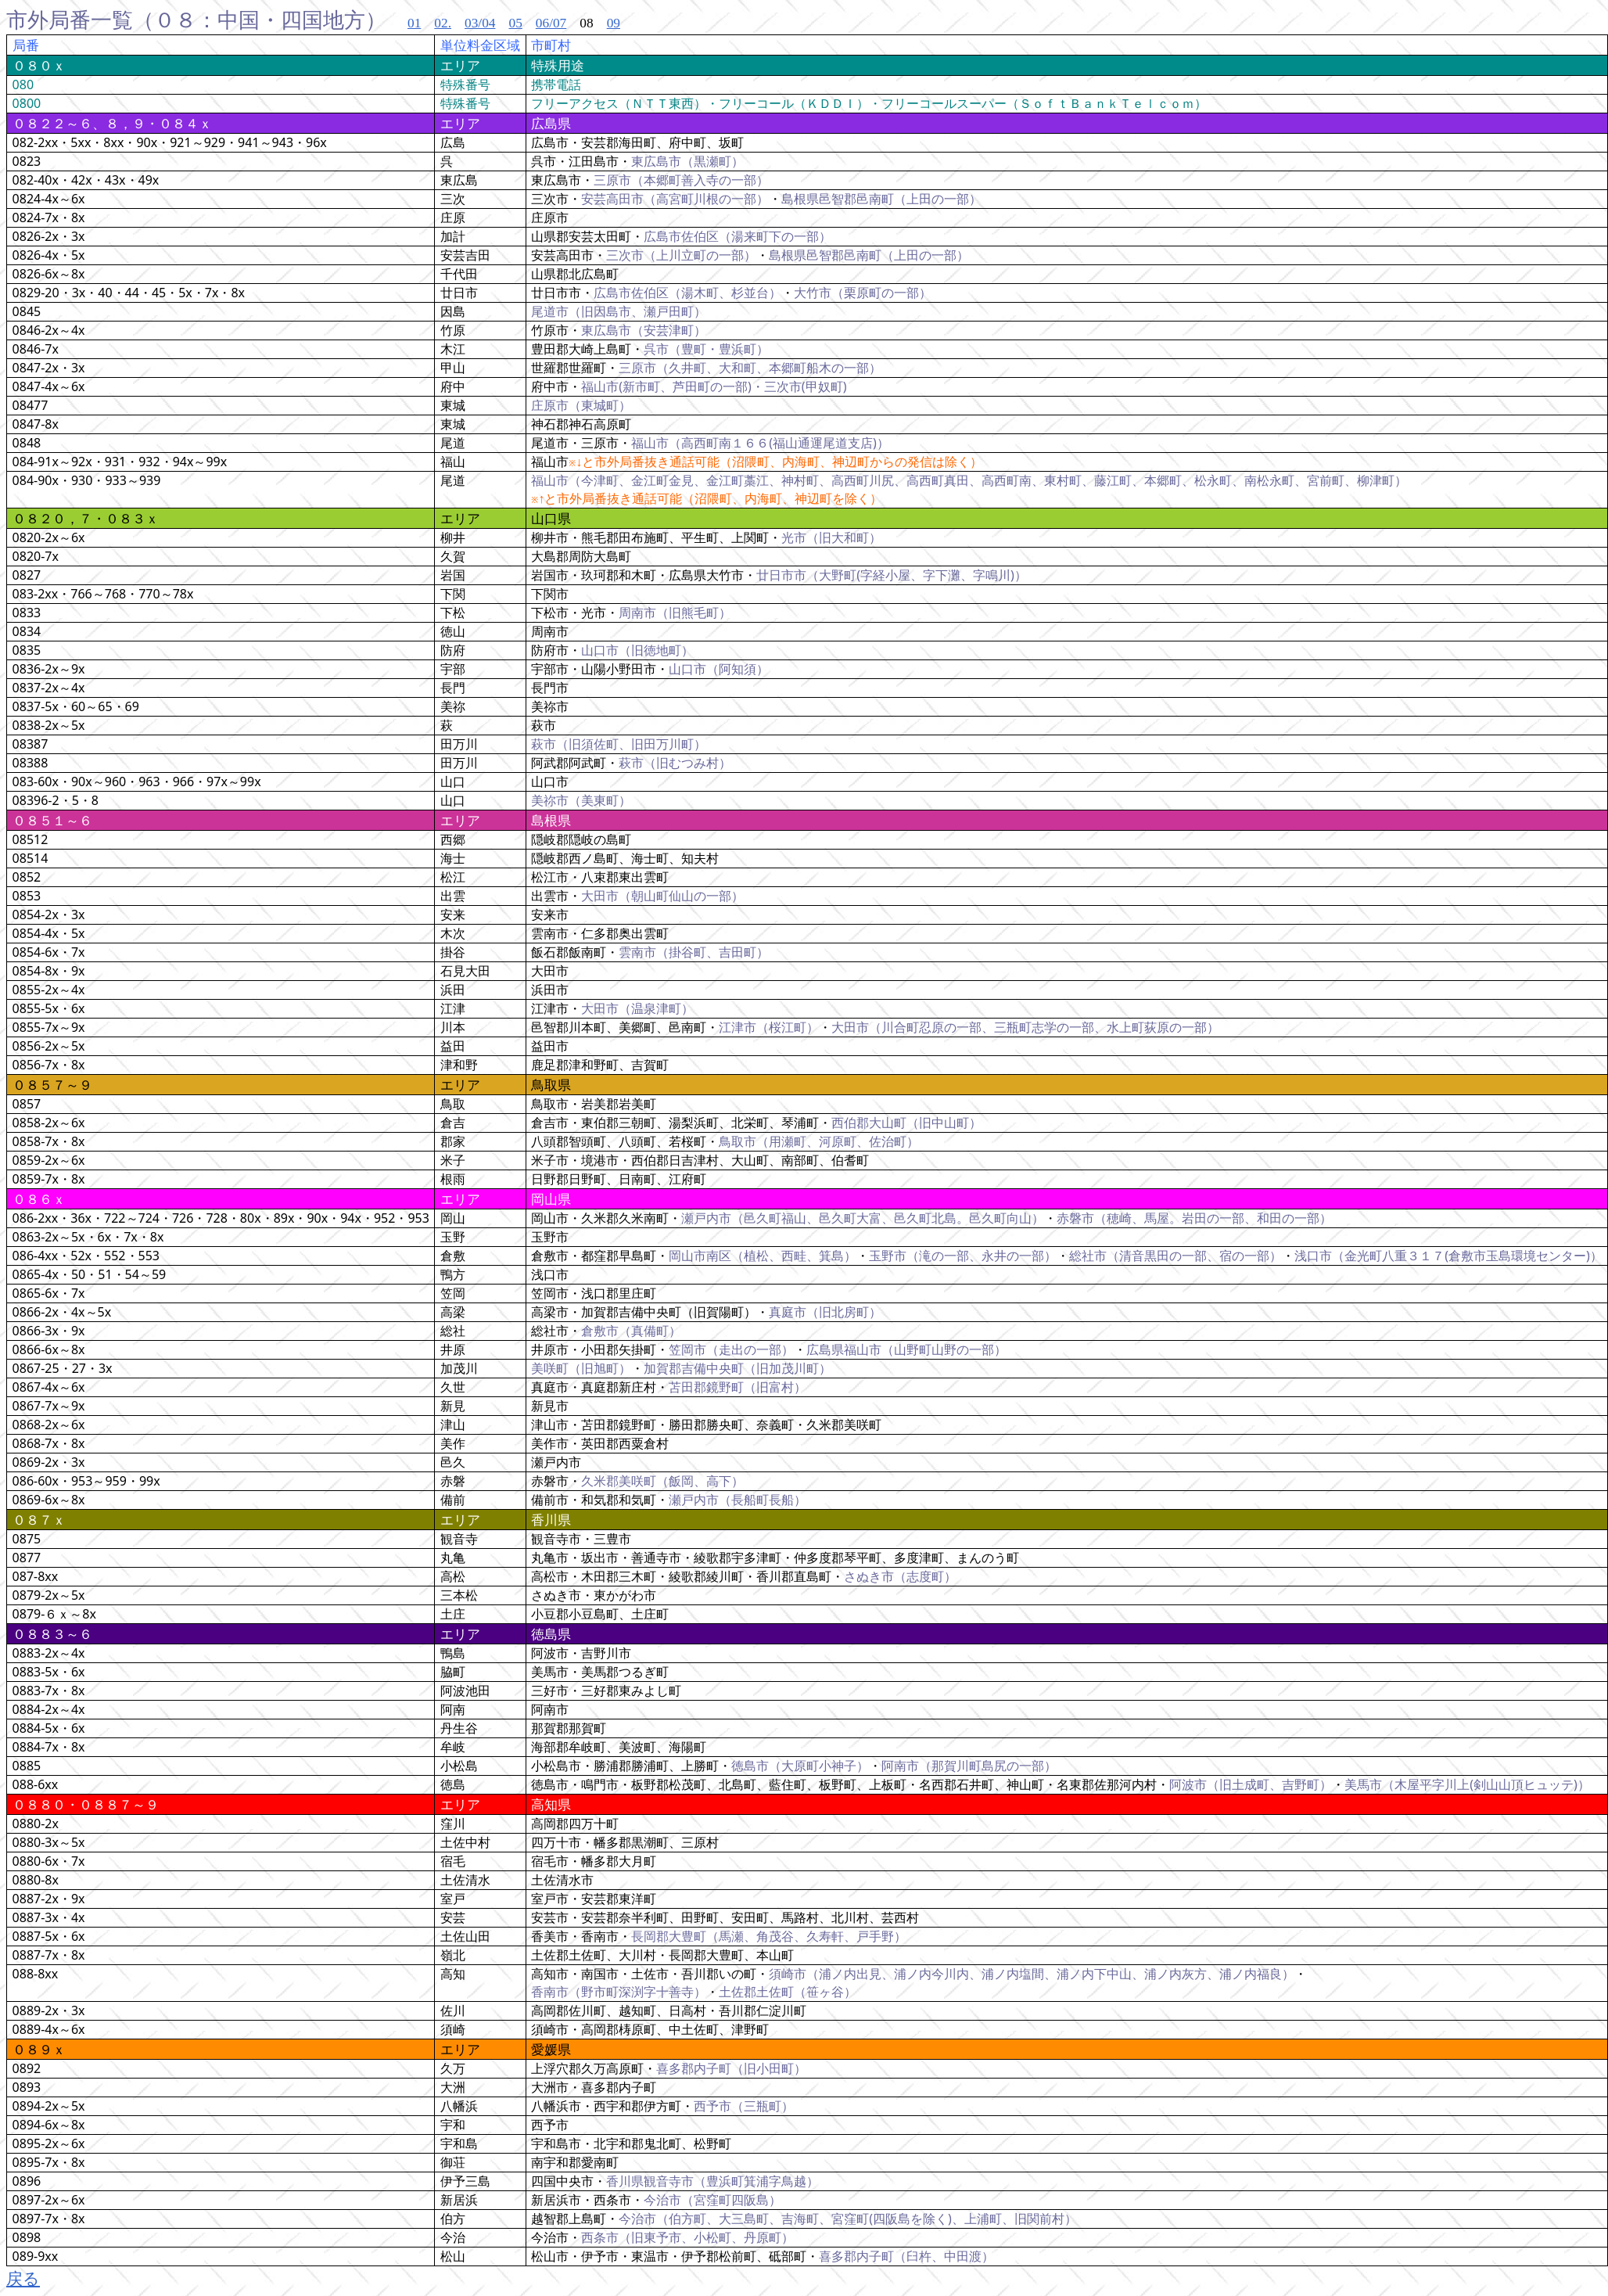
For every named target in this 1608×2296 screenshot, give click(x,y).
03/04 (480, 23)
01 (414, 23)
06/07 (551, 23)
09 (613, 23)
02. (442, 23)
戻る (23, 2277)
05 (515, 23)
